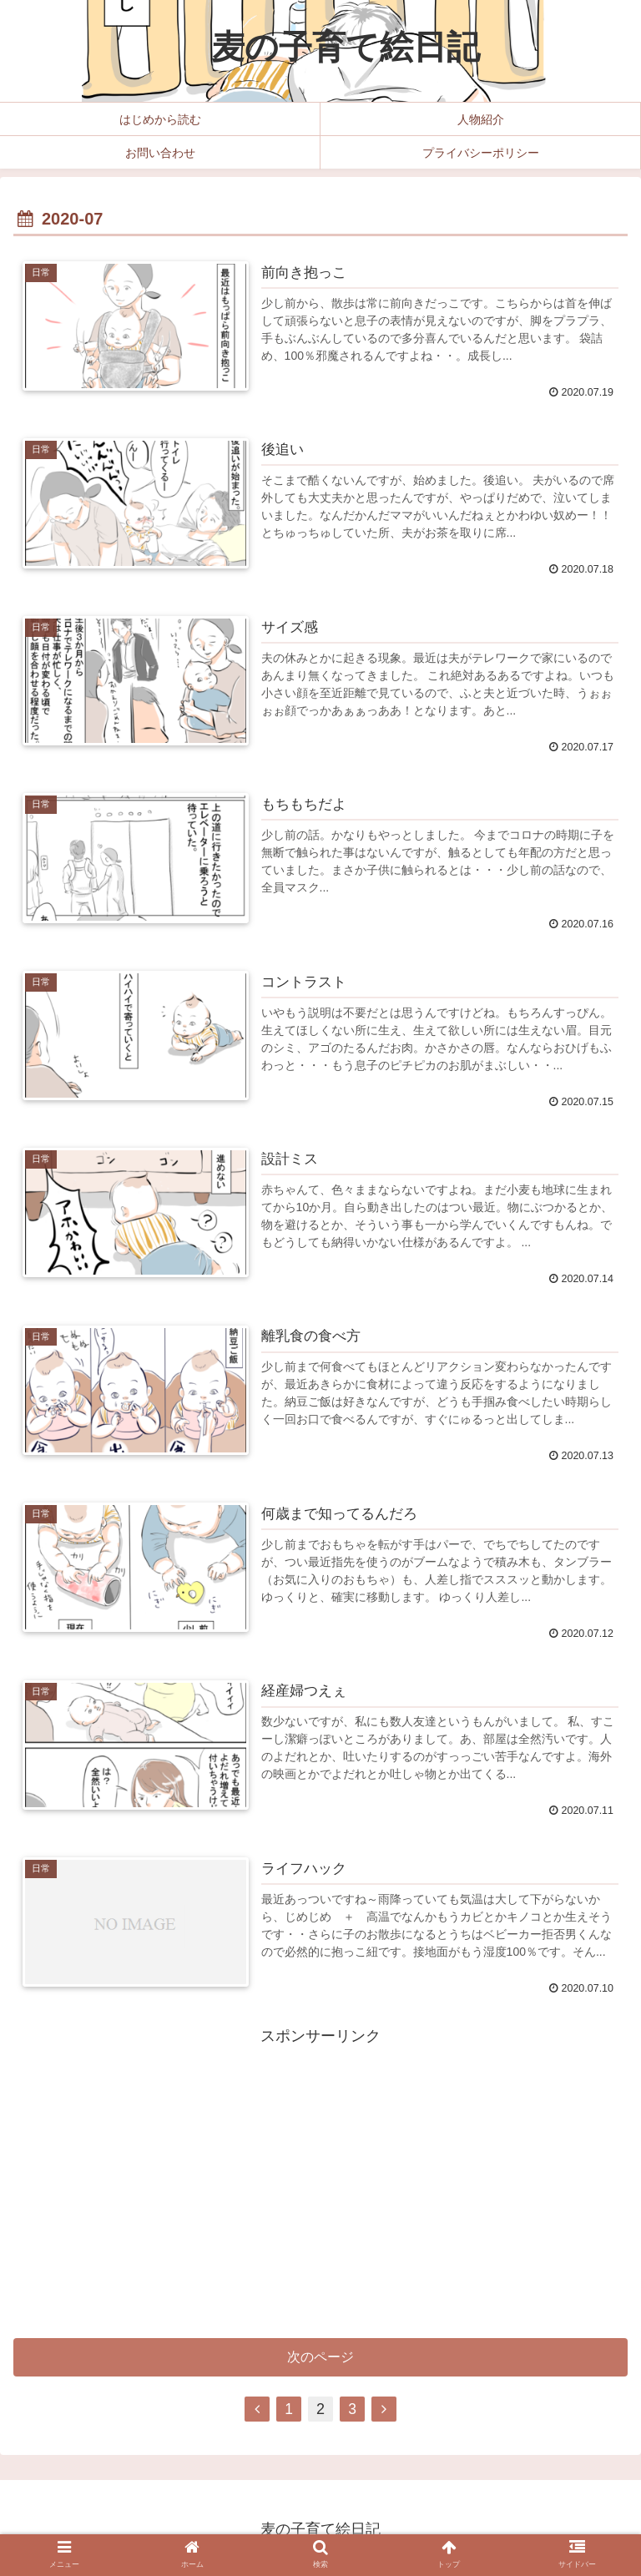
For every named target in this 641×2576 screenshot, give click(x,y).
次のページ (320, 2361)
